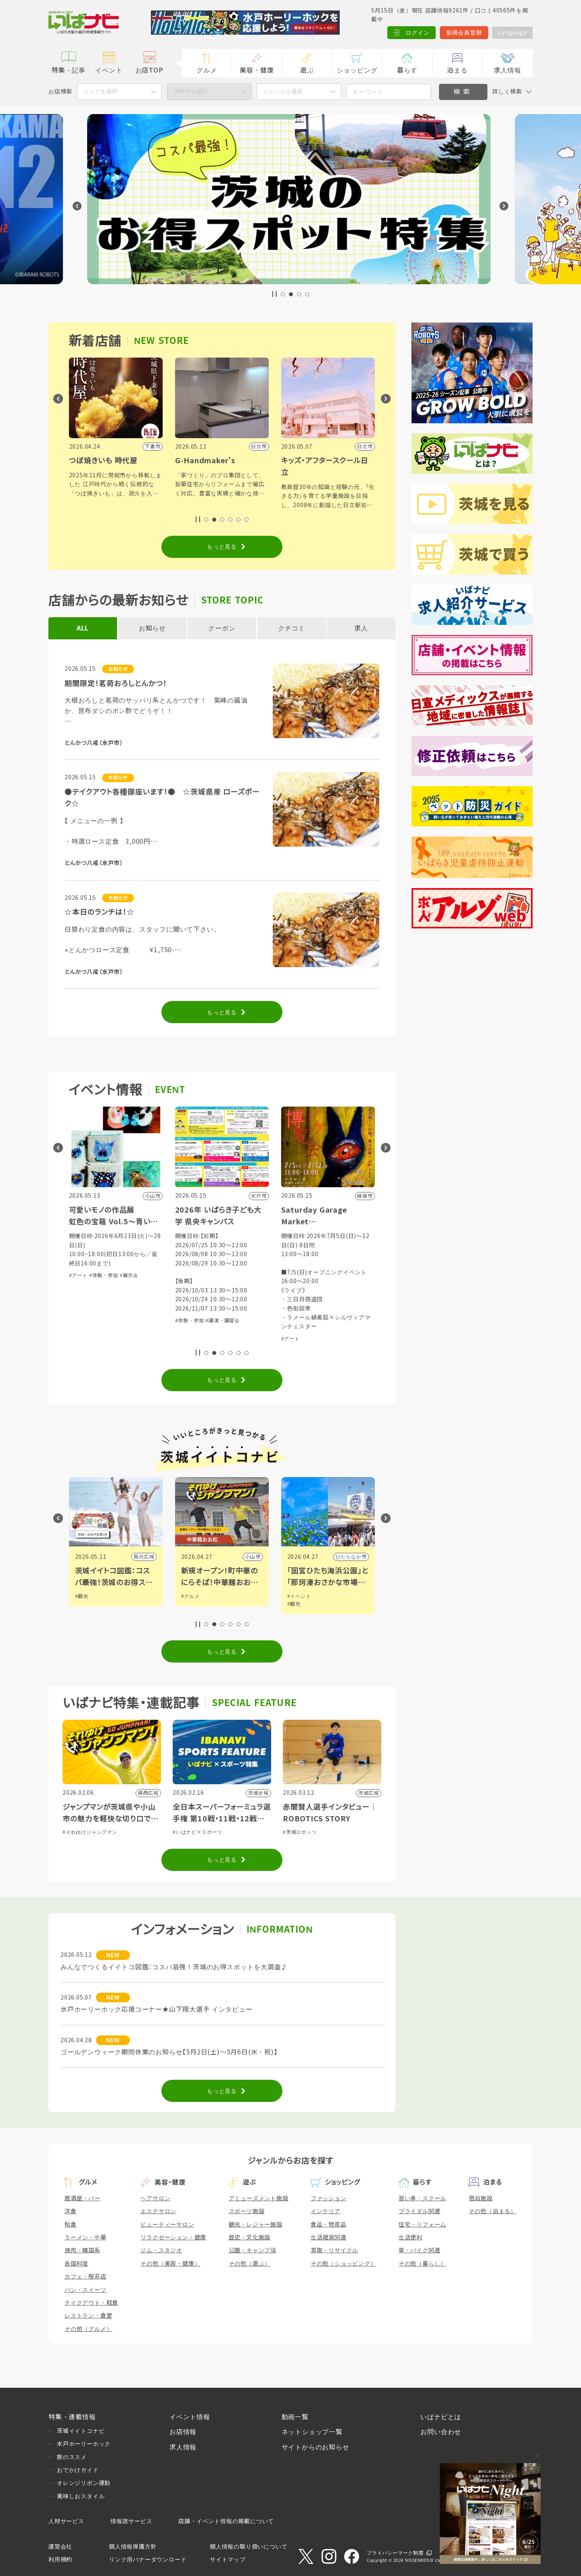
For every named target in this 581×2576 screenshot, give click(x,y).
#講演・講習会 (328, 1320)
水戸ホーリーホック (84, 2444)
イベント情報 (189, 2417)
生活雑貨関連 (329, 2237)
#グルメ (296, 1596)
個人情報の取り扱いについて (248, 2546)
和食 (71, 2224)
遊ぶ (307, 70)
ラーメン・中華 (86, 2237)
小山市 (358, 1557)
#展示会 (235, 1275)
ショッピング (357, 70)
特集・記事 (69, 70)
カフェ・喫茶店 (86, 2276)
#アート (184, 1275)
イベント (108, 70)
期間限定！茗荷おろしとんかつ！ (116, 684)
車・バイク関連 (420, 2250)
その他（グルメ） (88, 2329)
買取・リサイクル (334, 2250)
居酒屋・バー (82, 2198)
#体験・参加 (129, 1257)
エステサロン (158, 2211)
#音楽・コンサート (91, 1257)
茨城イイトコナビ (80, 2431)
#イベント (87, 1596)
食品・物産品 (329, 2224)
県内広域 (144, 1557)
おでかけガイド (78, 2470)
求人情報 (507, 70)
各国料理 (76, 2263)
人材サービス (66, 2521)
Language (512, 32)
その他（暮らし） (422, 2263)
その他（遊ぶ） (250, 2263)
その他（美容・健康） (170, 2263)
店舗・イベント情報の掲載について (226, 2521)
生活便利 (410, 2237)
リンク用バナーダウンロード (147, 2559)
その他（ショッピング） (343, 2263)
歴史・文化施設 (250, 2237)
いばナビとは (440, 2417)
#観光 (187, 1596)
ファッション (329, 2198)
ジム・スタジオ (161, 2250)
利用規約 (60, 2559)
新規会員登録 (464, 32)
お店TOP (149, 70)
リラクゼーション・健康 (173, 2237)
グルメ (206, 70)
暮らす (407, 70)
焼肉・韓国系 (82, 2250)
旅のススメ (72, 2457)
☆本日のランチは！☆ (99, 912)
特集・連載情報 (72, 2417)
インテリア (326, 2211)
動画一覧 (295, 2417)
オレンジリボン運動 (84, 2483)
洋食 (71, 2211)
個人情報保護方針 (133, 2546)
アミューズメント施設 (258, 2198)
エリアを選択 (100, 91)
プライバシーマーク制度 (395, 2553)
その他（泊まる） (492, 2211)
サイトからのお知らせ (315, 2447)
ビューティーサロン (167, 2224)
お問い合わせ (440, 2431)
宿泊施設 (481, 2198)
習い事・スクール (422, 2198)
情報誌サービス (132, 2521)
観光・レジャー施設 (255, 2224)
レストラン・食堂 (88, 2315)
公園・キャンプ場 (252, 2250)
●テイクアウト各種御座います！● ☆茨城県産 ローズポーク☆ (162, 798)
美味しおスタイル (80, 2496)
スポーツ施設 (247, 2211)
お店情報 (182, 2431)
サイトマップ (228, 2559)
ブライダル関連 (420, 2211)
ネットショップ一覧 (312, 2431)
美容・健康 (257, 70)
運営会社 (60, 2546)
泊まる (457, 70)
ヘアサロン (155, 2198)
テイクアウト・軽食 (91, 2302)
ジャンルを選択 (283, 91)
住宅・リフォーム (422, 2224)
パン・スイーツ (86, 2290)
